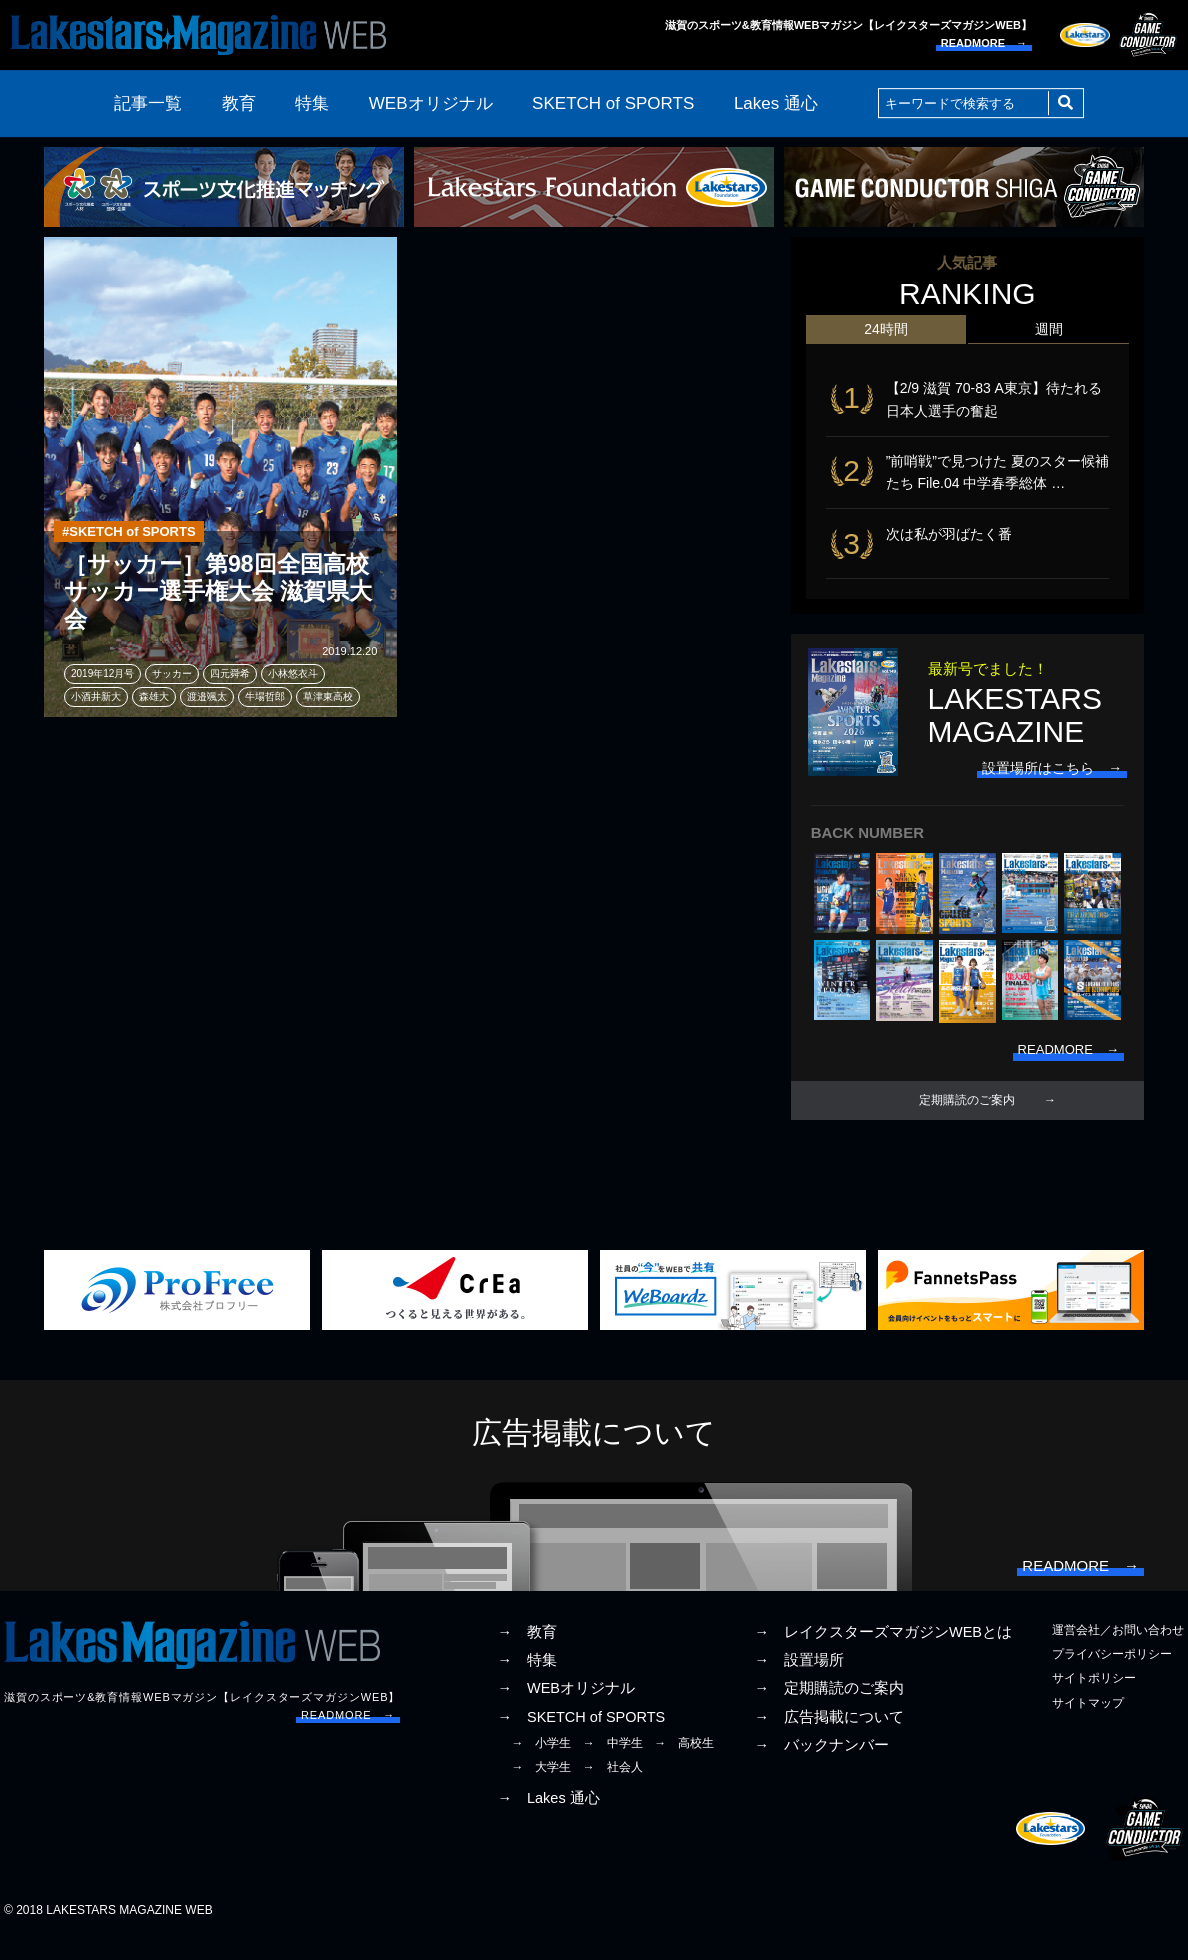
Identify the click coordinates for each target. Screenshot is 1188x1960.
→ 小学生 (541, 1762)
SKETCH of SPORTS (613, 103)
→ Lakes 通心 (548, 1818)
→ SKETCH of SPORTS (581, 1736)
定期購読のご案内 (967, 1113)
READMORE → (984, 43)
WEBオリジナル (431, 103)
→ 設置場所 (799, 1680)
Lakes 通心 (776, 103)
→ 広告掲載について (829, 1736)
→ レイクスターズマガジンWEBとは (883, 1651)
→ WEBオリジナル (566, 1708)
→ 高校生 (684, 1762)
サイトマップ (1088, 1722)
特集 (312, 103)
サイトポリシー (1094, 1698)
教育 (239, 103)
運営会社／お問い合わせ (1118, 1649)
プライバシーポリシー (1112, 1674)
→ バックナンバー (821, 1764)
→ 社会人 (613, 1786)
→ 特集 (527, 1680)
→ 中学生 (613, 1762)
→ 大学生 (541, 1786)
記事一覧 (148, 103)
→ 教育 (527, 1651)
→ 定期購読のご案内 (829, 1708)
